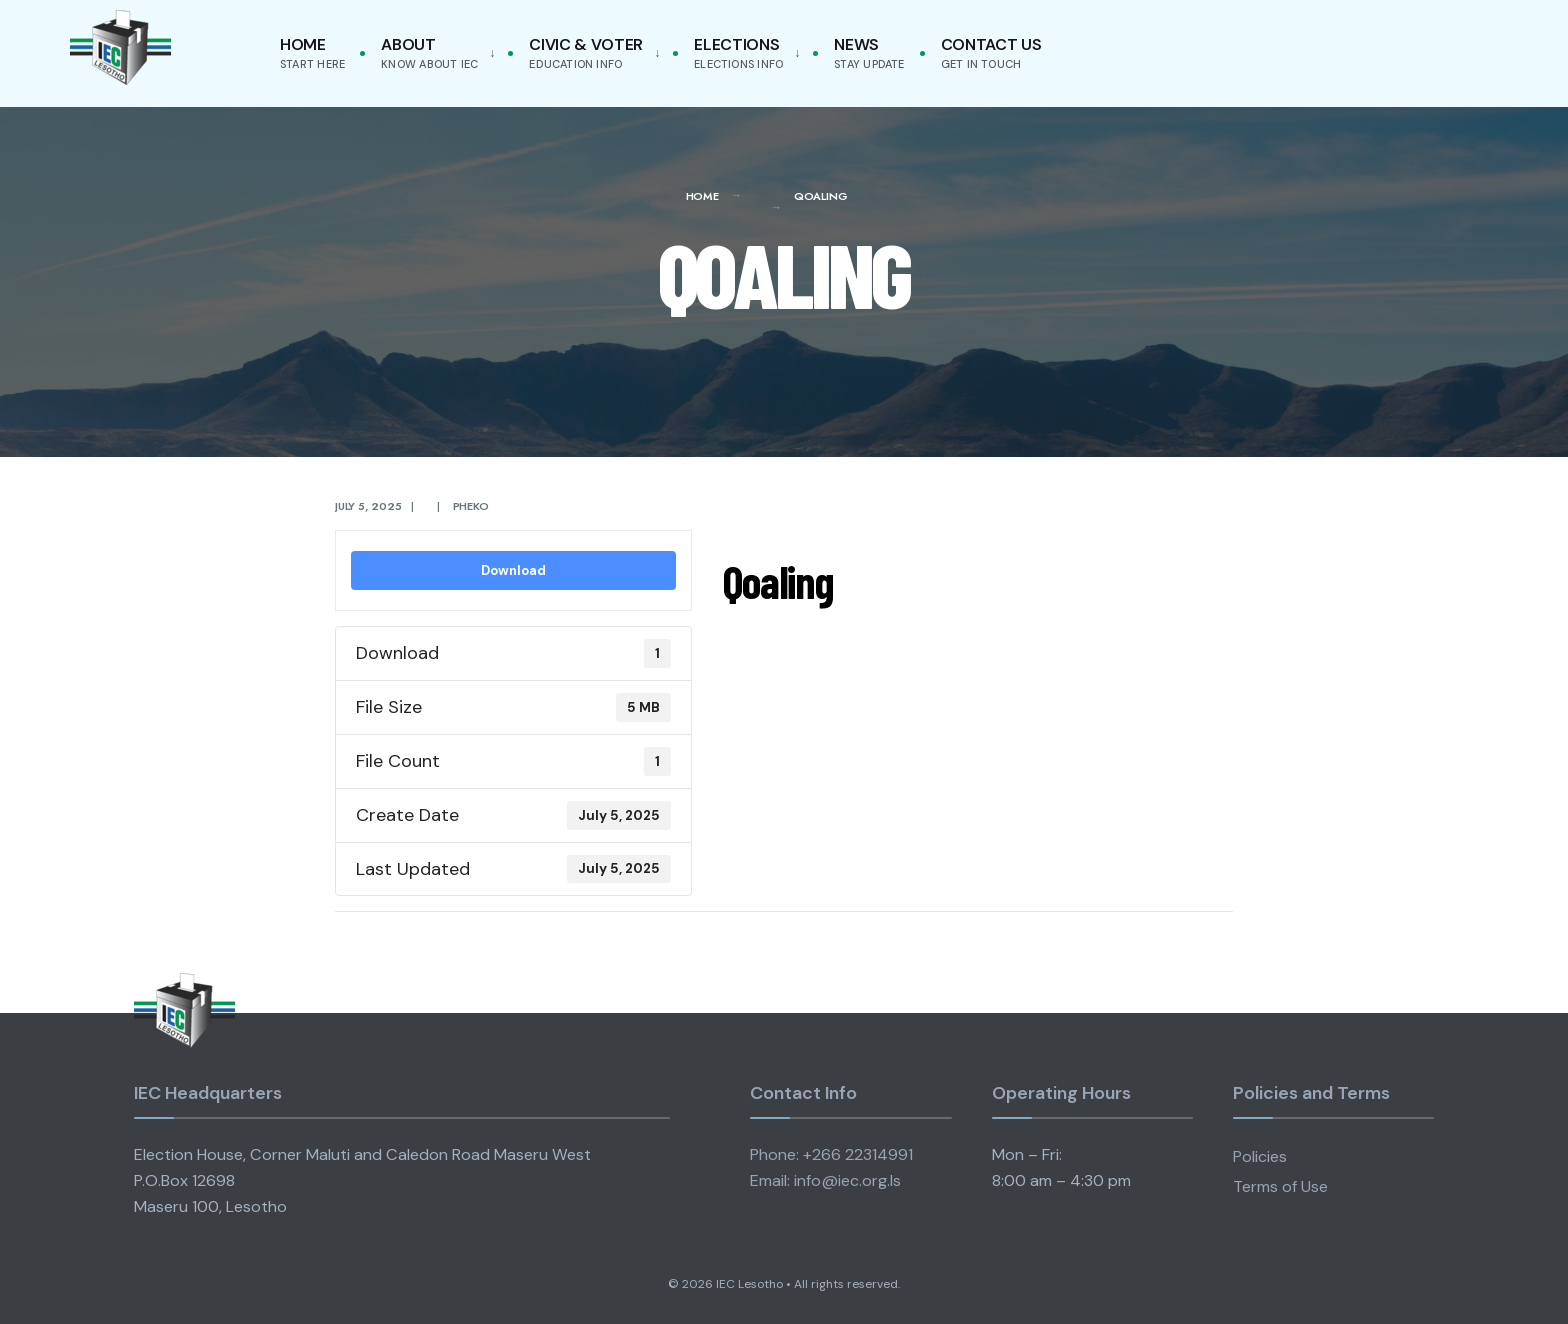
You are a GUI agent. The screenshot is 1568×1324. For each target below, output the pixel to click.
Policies (1260, 1156)
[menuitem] (434, 53)
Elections (738, 52)
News (869, 52)
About (429, 52)
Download (513, 570)
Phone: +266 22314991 (831, 1154)
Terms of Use (1280, 1186)
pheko (471, 506)
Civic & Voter (586, 52)
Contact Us (991, 52)
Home (312, 52)
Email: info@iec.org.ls (825, 1180)
